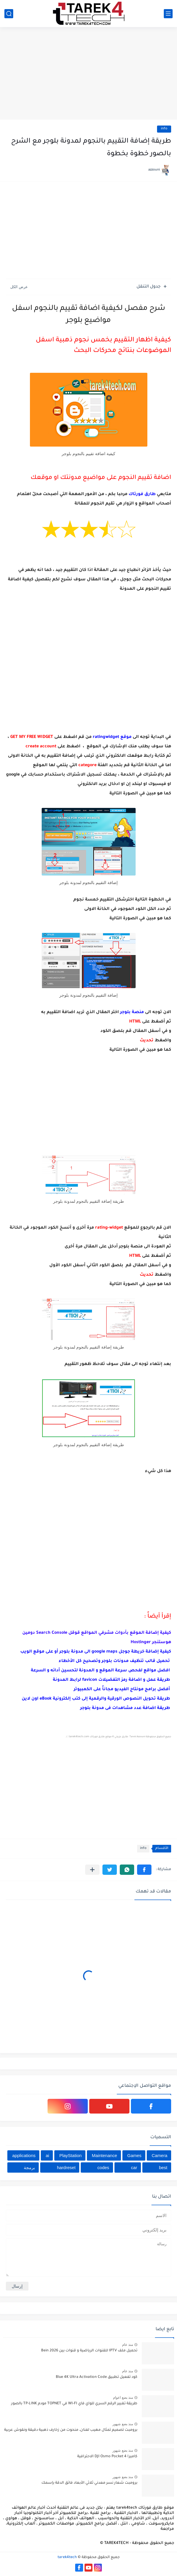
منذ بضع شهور (122, 2424)
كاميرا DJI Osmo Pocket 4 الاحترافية (107, 2457)
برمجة (29, 2167)
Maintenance (104, 2155)
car (134, 2167)
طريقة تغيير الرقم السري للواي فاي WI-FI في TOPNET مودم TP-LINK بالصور (74, 2404)
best (163, 2167)
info (164, 129)
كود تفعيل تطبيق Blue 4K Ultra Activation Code (96, 2377)
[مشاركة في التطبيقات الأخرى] (92, 1870)
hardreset (66, 2167)
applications (24, 2155)
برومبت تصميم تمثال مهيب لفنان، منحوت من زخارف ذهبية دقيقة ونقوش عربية (70, 2430)
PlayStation (70, 2155)
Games (134, 2155)
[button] (144, 1870)
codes (103, 2167)
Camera (159, 2155)
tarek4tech (67, 2557)
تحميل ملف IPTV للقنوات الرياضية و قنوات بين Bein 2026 (89, 2351)
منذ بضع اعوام (123, 2397)
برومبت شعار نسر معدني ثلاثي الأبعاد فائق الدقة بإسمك (89, 2483)
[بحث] (8, 13)
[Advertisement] (88, 74)
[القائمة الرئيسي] (168, 13)
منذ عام (127, 2345)
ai (47, 2155)
